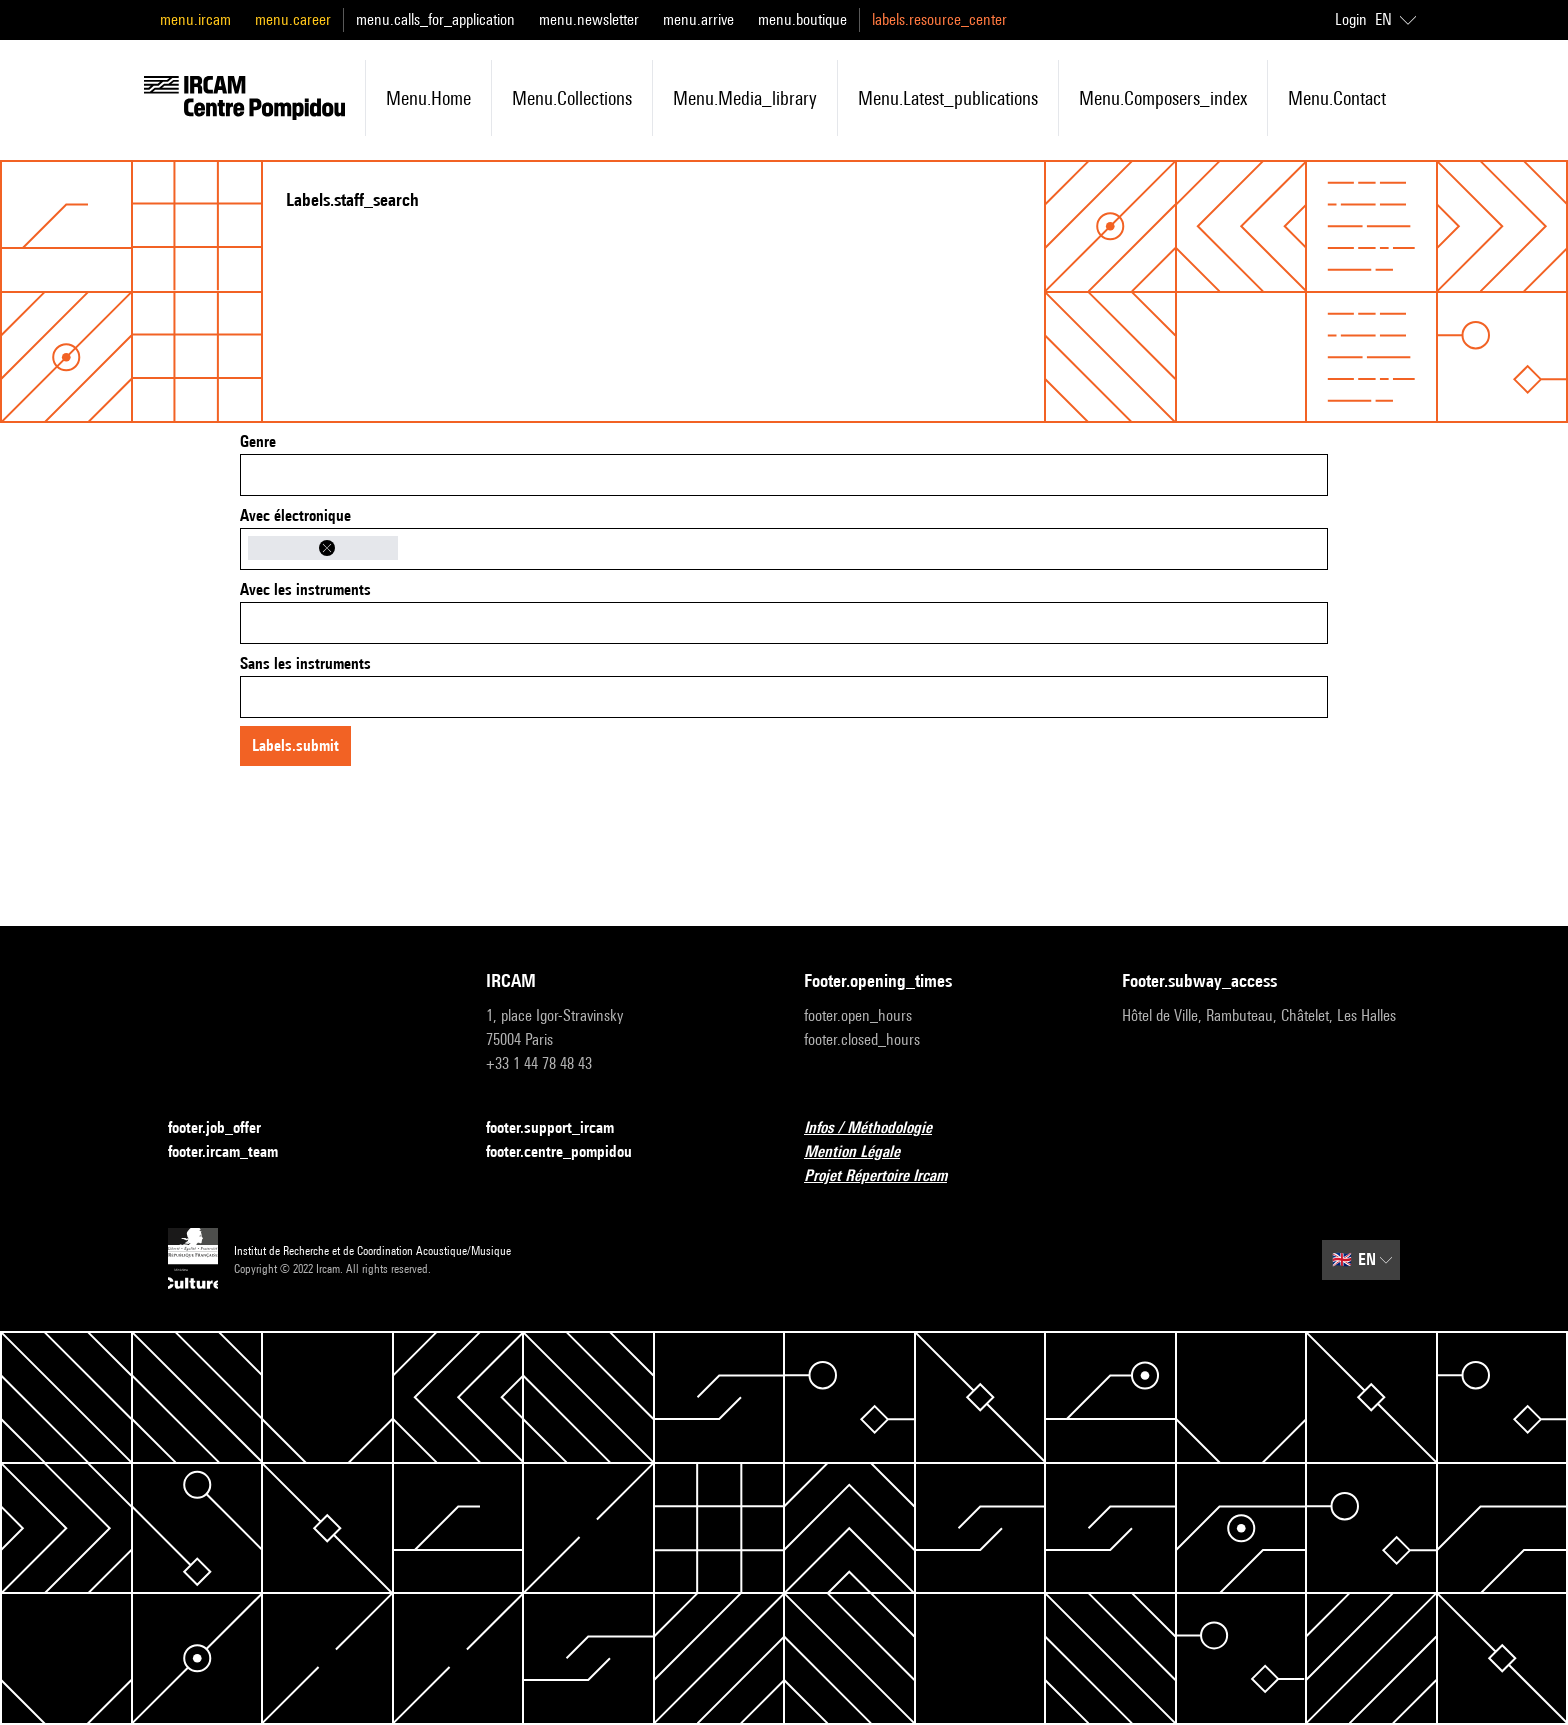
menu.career (293, 19)
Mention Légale (864, 1152)
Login (1351, 19)
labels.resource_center (939, 19)
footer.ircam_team (235, 1152)
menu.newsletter (589, 19)
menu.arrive (698, 19)
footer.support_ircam (562, 1128)
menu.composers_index (1163, 98)
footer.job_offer (226, 1128)
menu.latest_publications (948, 98)
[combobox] (784, 475)
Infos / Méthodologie (880, 1128)
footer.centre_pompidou (571, 1152)
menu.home (428, 98)
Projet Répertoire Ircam (887, 1176)
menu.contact (1337, 98)
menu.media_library (745, 98)
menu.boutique (802, 19)
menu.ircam (195, 19)
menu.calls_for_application (435, 19)
